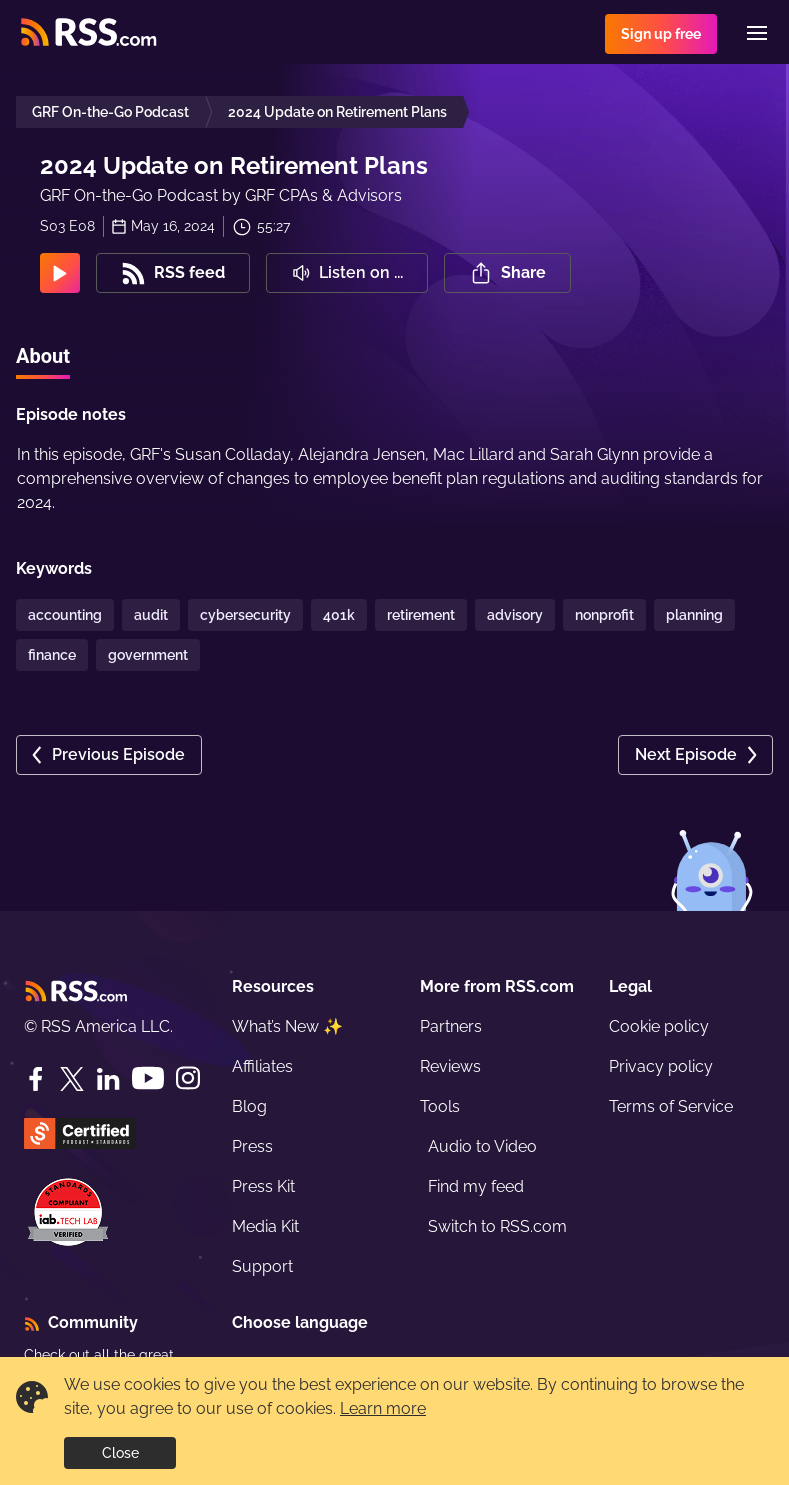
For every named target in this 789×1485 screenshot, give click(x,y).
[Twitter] (72, 1079)
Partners (451, 1026)
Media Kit (265, 1226)
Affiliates (262, 1066)
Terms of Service (671, 1106)
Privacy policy (661, 1066)
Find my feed (476, 1186)
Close (120, 1453)
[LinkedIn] (108, 1079)
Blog (249, 1106)
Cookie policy (659, 1026)
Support (262, 1266)
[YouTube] (148, 1078)
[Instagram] (188, 1078)
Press (252, 1146)
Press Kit (263, 1186)
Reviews (450, 1066)
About (43, 356)
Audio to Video (482, 1146)
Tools (440, 1106)
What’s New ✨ (287, 1026)
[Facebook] (36, 1079)
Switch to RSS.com (497, 1226)
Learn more (383, 1408)
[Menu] (757, 33)
